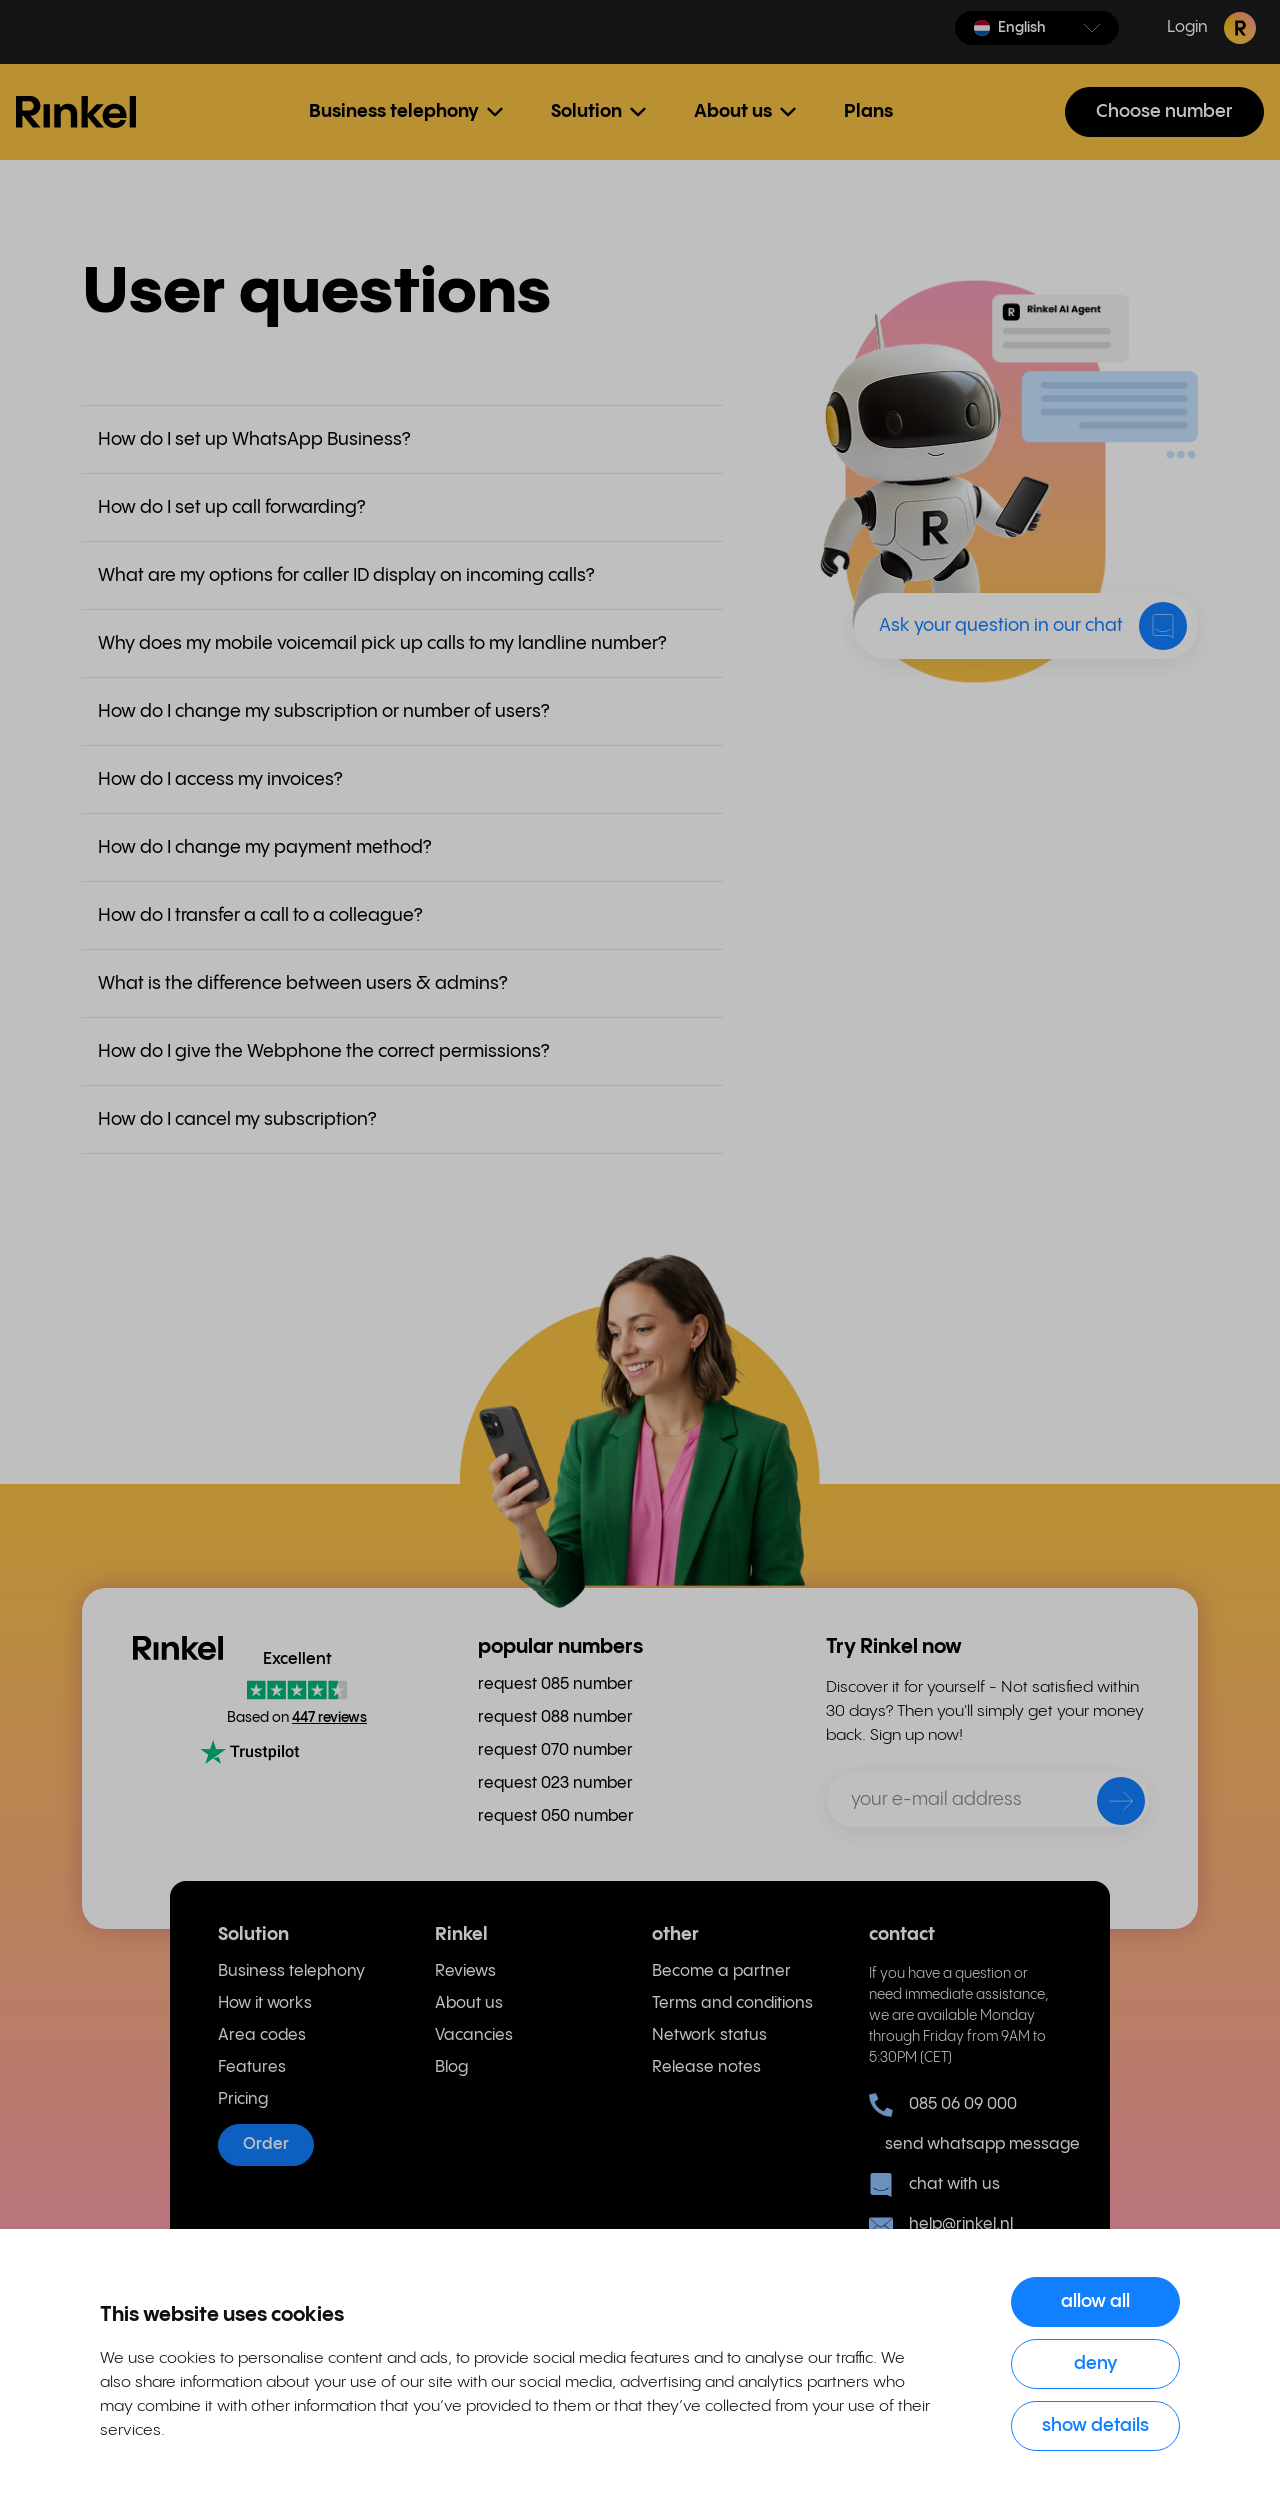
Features (252, 2067)
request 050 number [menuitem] (556, 1816)
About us (469, 2003)
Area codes (262, 2035)
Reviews (465, 1971)
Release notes (706, 2067)
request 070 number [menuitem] (555, 1750)
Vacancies (474, 2035)
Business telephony (291, 1971)
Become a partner (721, 1971)
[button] (1037, 28)
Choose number (1164, 111)
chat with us (934, 2185)
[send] (1108, 1805)
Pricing (243, 2099)
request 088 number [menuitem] (555, 1717)
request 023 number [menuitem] (555, 1783)
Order (266, 2144)
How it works (265, 2003)
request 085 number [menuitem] (555, 1684)
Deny (1096, 2363)
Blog (451, 2067)
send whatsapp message (973, 2144)
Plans (868, 111)
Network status (709, 2035)
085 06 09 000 (943, 2105)
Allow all (1095, 2301)
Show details (1095, 2425)
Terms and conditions (732, 2003)
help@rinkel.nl (941, 2225)
